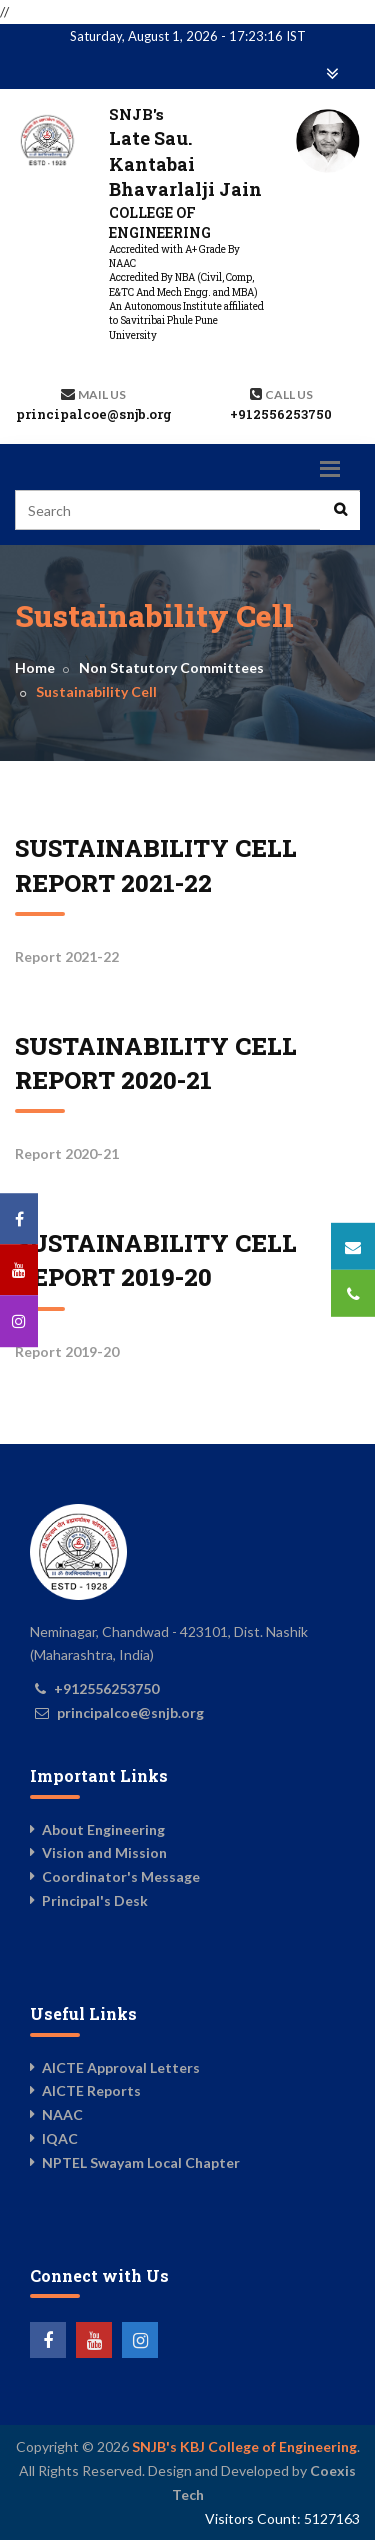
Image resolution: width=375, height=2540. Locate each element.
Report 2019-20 (67, 1351)
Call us (289, 394)
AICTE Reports (91, 2090)
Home (35, 667)
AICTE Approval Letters (121, 2067)
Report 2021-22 (67, 956)
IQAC (60, 2138)
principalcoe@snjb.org (94, 414)
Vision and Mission (104, 1852)
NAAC (62, 2114)
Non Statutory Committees (171, 667)
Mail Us (102, 394)
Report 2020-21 (67, 1153)
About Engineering (103, 1829)
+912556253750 (281, 414)
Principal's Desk (95, 1900)
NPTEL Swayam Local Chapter (141, 2162)
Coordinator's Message (121, 1876)
